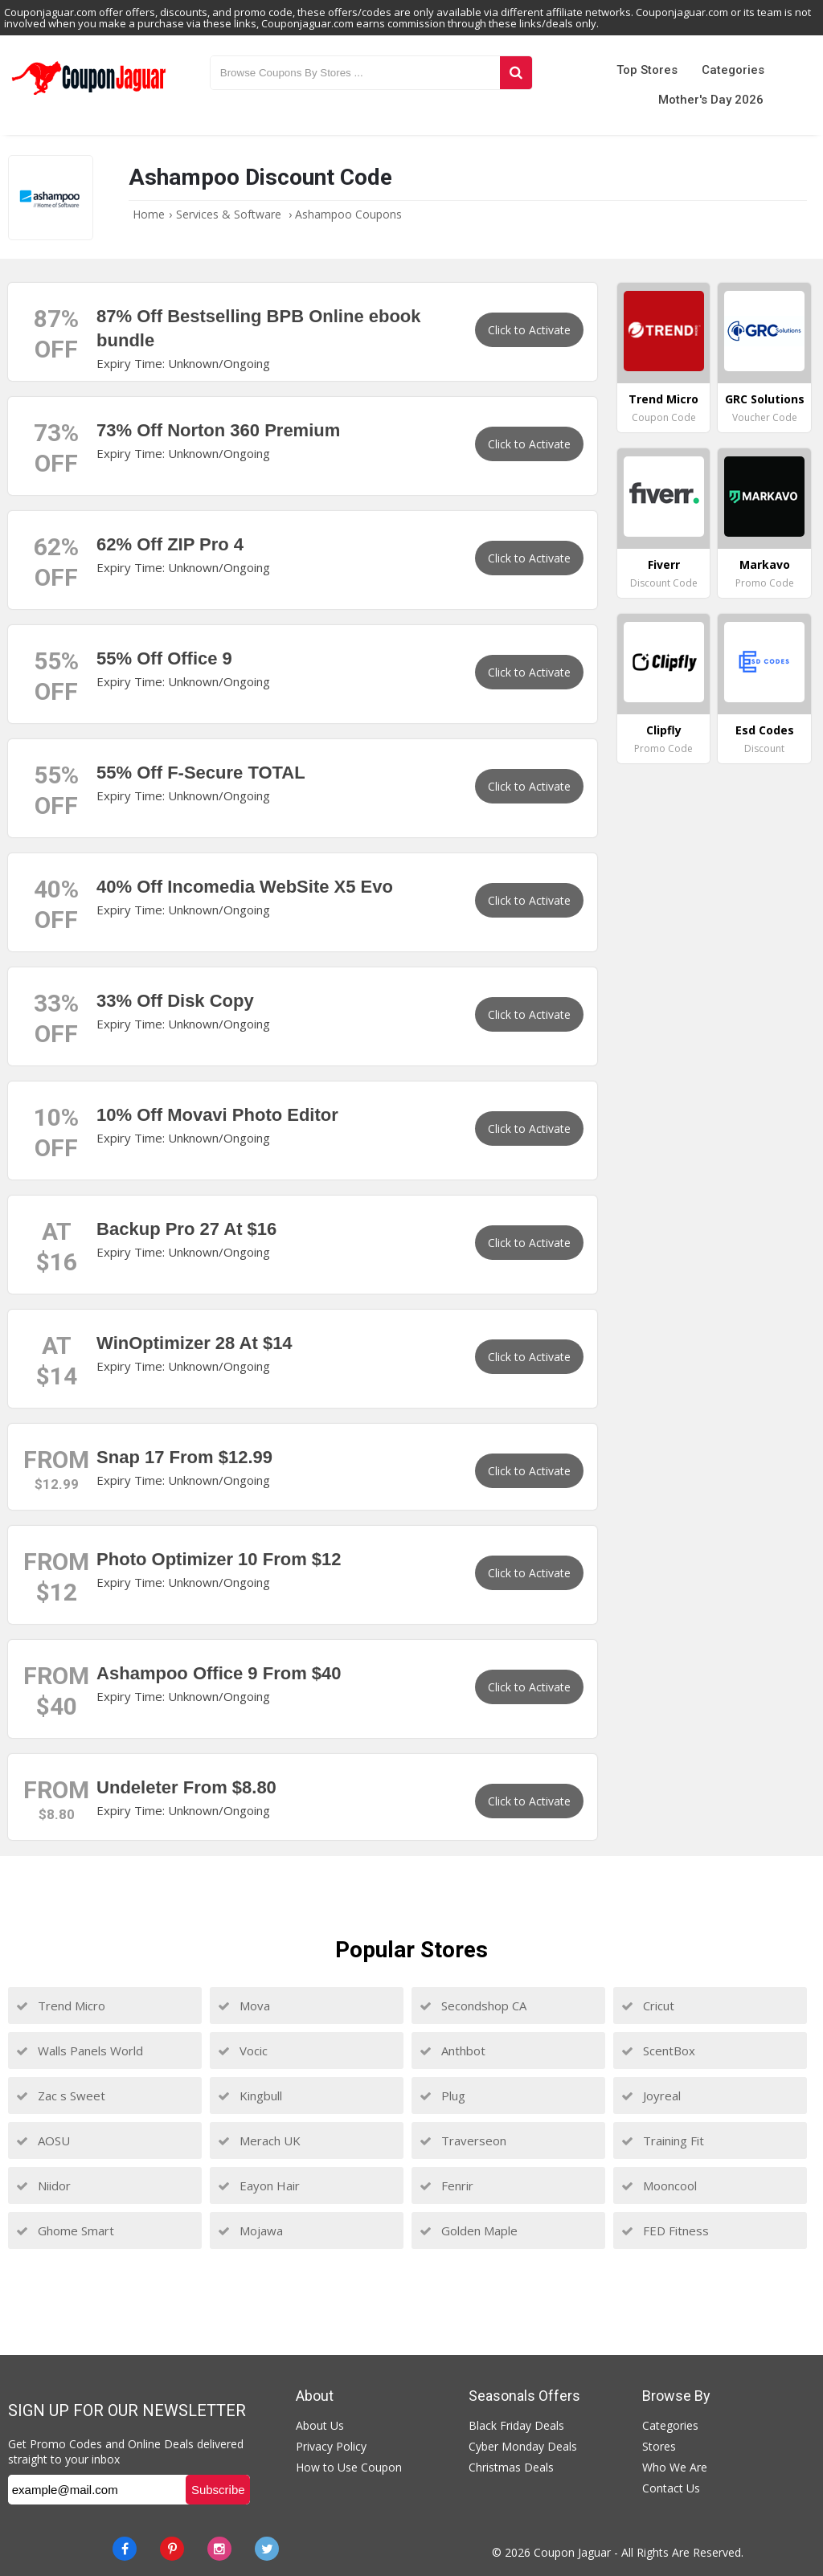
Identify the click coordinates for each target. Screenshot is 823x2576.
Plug (442, 2095)
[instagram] (219, 2549)
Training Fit (662, 2140)
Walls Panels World (79, 2050)
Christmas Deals (511, 2467)
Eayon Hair (259, 2185)
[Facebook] (125, 2549)
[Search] (516, 72)
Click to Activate (529, 329)
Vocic (243, 2050)
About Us (320, 2425)
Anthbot (452, 2050)
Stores (659, 2446)
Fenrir (446, 2185)
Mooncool (659, 2185)
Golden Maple (469, 2230)
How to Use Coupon (349, 2467)
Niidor (43, 2185)
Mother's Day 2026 (711, 99)
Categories (733, 70)
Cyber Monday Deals (523, 2446)
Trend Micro (60, 2005)
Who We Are (674, 2467)
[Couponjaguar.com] (89, 95)
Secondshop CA (473, 2005)
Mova (244, 2005)
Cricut (647, 2005)
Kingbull (250, 2095)
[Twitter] (267, 2549)
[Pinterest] (172, 2549)
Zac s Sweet (60, 2095)
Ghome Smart (65, 2230)
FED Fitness (665, 2230)
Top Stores (647, 70)
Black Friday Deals (516, 2425)
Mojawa (250, 2230)
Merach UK (259, 2140)
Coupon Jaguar (572, 2552)
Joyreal (651, 2095)
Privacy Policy (331, 2446)
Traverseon (463, 2140)
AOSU (43, 2140)
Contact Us (671, 2488)
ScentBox (658, 2050)
